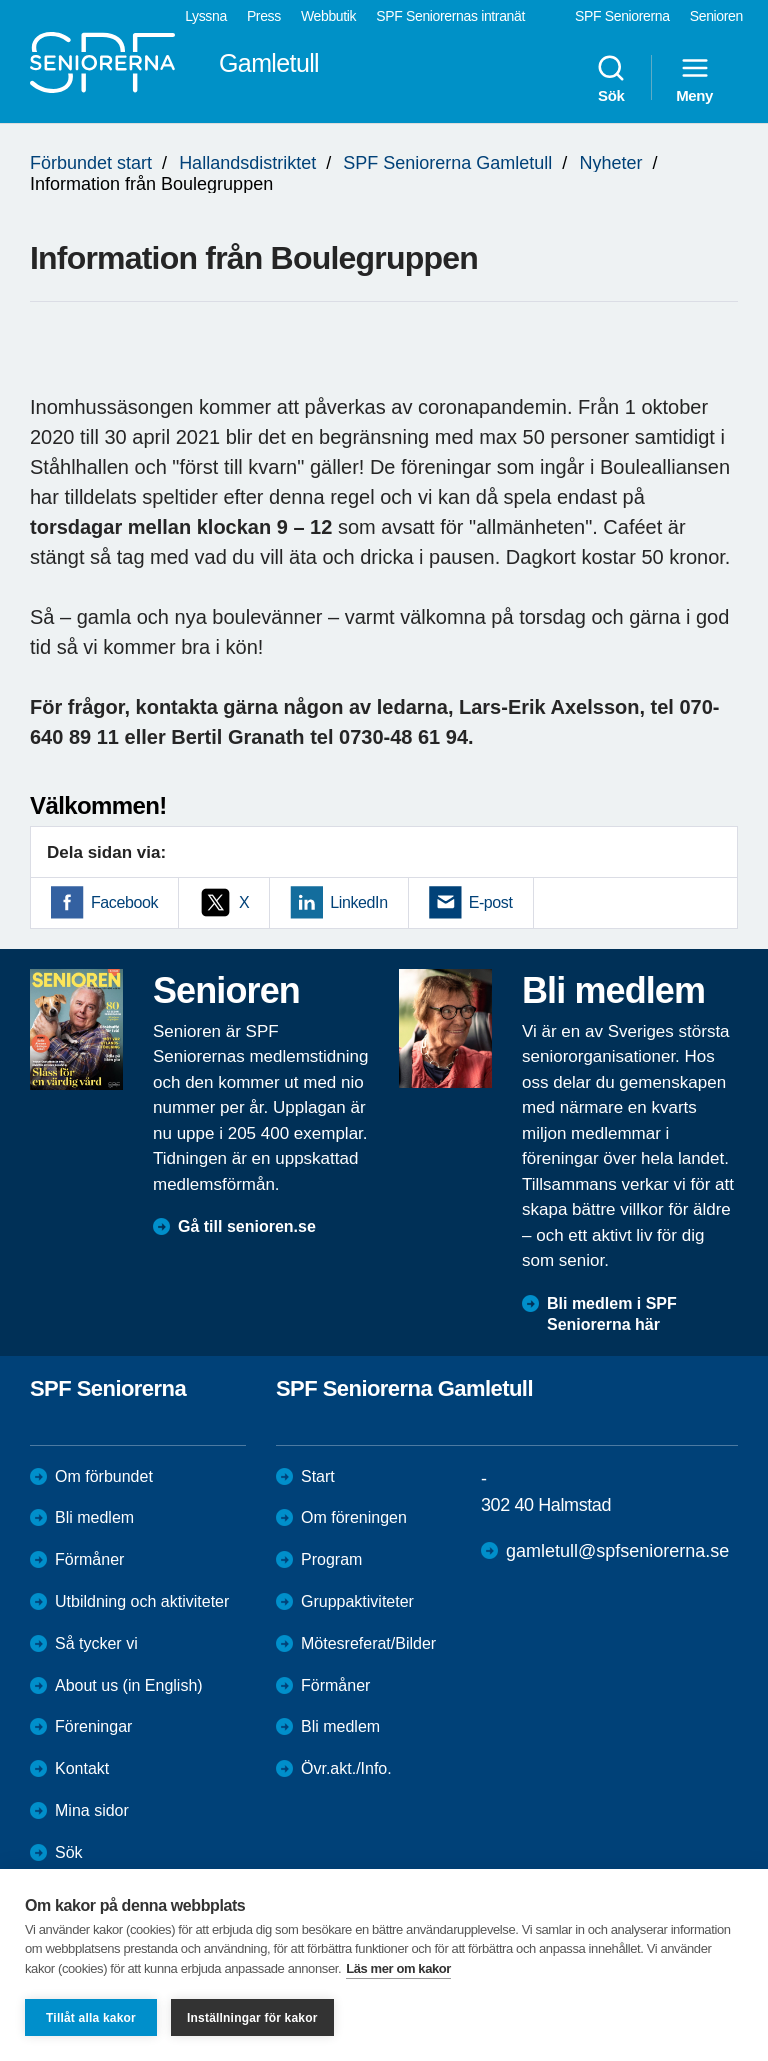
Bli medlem (94, 1517)
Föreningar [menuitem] (93, 1726)
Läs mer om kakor (398, 1968)
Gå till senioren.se (247, 1226)
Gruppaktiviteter (357, 1601)
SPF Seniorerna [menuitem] (622, 16)
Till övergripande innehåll (0, 0)
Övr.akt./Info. (346, 1768)
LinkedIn (358, 902)
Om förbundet (104, 1476)
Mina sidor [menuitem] (92, 1810)
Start (318, 1476)
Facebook (124, 902)
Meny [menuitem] (694, 78)
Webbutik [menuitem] (328, 16)
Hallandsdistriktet (247, 163)
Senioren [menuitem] (716, 16)
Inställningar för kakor (252, 2018)
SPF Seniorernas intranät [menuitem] (450, 16)
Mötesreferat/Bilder (368, 1643)
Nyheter (610, 163)
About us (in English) (129, 1685)
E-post (491, 902)
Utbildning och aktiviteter (142, 1601)
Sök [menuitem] (611, 78)
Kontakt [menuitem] (82, 1768)
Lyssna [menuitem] (206, 16)
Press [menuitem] (264, 16)
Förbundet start (91, 163)
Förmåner (89, 1559)
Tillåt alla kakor (91, 2018)
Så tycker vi (96, 1643)
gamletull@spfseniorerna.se (617, 1551)
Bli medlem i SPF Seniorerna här (612, 1314)
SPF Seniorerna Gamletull (447, 163)
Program (331, 1559)
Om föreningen (354, 1517)
